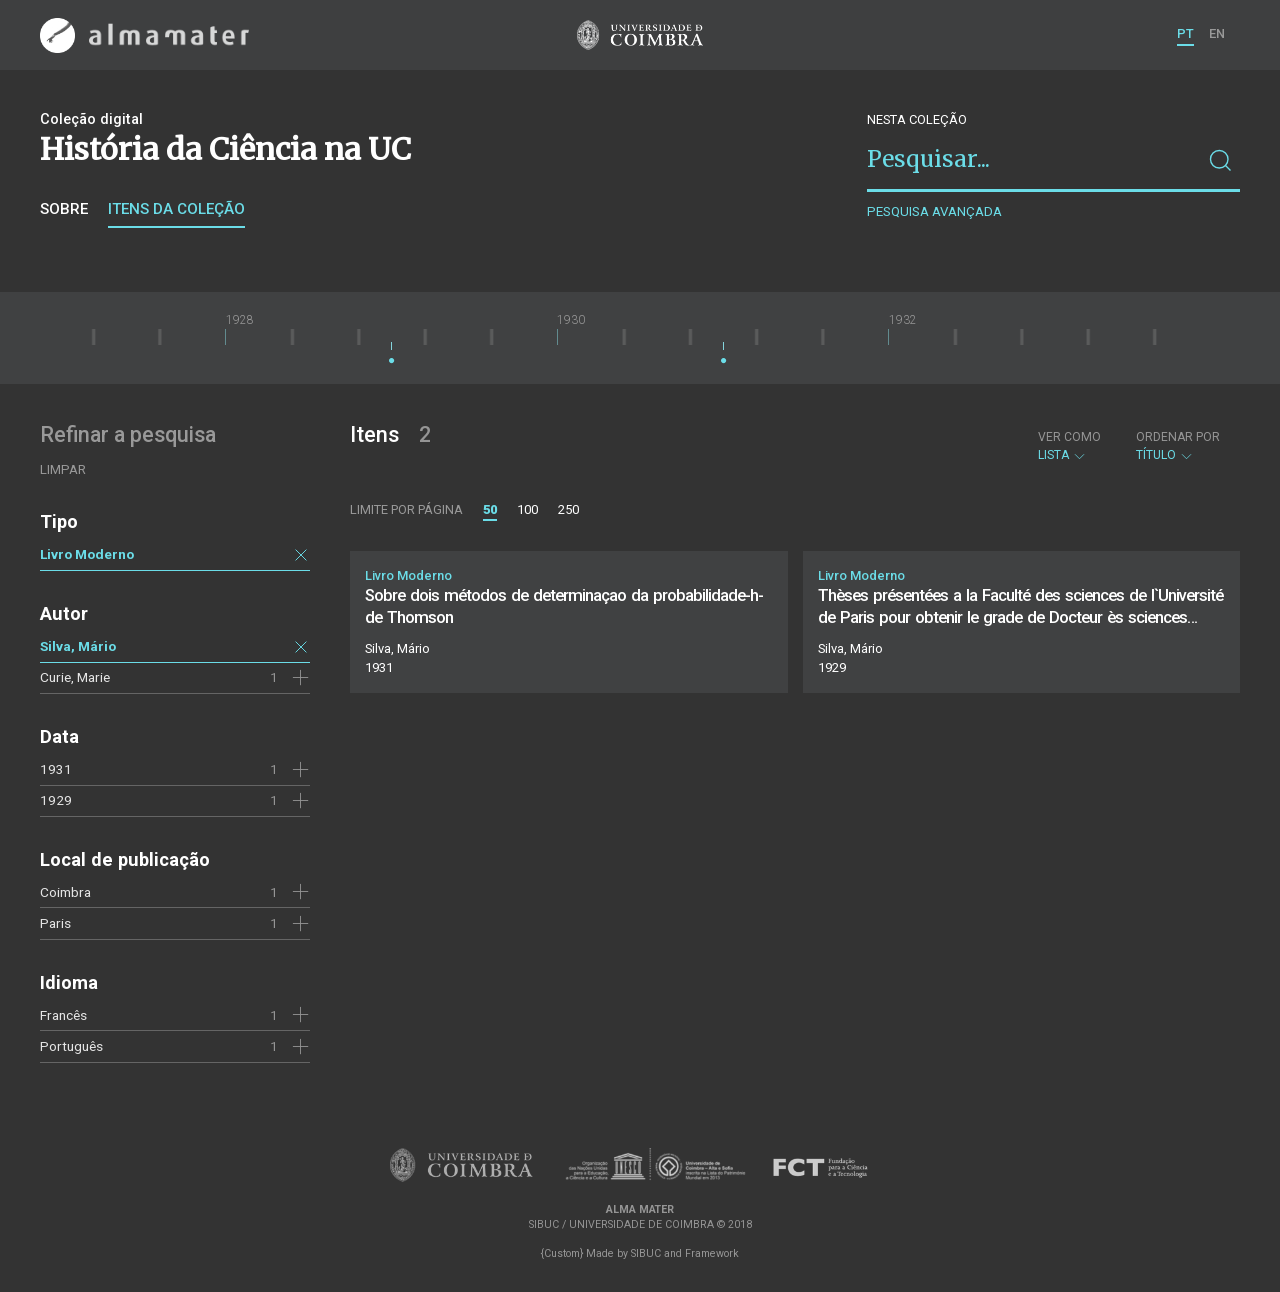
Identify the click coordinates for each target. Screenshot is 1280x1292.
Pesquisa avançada (934, 211)
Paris (55, 923)
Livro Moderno (87, 554)
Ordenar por (1178, 437)
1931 (56, 769)
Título (1178, 446)
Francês (63, 1015)
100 (527, 509)
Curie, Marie (75, 677)
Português (71, 1046)
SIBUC (646, 1253)
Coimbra (65, 892)
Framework (712, 1253)
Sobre (64, 209)
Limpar (63, 469)
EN (1217, 33)
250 (568, 509)
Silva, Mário (78, 646)
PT (1185, 33)
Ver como (1069, 437)
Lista (1069, 446)
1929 (56, 800)
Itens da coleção (176, 209)
